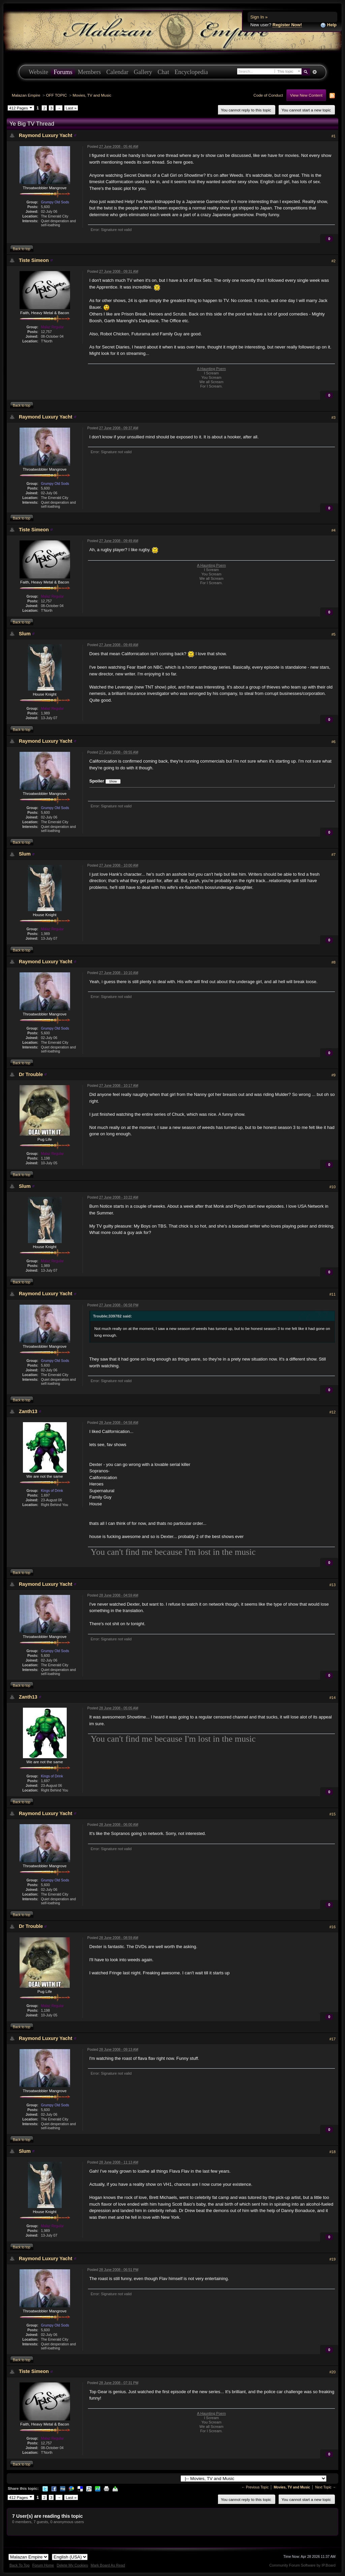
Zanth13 (28, 1411)
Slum (25, 633)
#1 (334, 136)
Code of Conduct (268, 95)
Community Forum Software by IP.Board (302, 2565)
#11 (333, 1294)
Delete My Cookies (72, 2565)
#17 (333, 2039)
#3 (334, 417)
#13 (333, 1585)
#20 (333, 2372)
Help (328, 25)
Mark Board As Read (108, 2565)
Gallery (143, 72)
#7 (334, 854)
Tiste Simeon (34, 260)
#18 (333, 2152)
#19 (333, 2259)
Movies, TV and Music (92, 95)
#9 (334, 1075)
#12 (333, 1412)
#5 (334, 634)
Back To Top (19, 2565)
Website (38, 72)
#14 (333, 1698)
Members (89, 72)
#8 (334, 962)
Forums (63, 72)
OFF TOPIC (56, 95)
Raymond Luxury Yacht (45, 135)
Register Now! (287, 24)
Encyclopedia (191, 72)
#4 (334, 530)
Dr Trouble (31, 1074)
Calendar (117, 72)
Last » (71, 108)
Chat (163, 72)
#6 (334, 742)
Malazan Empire (26, 95)
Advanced (314, 72)
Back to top (21, 249)
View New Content (306, 95)
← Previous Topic (255, 2487)
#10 (333, 1187)
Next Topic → (325, 2487)
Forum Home (43, 2565)
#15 (333, 1814)
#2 (334, 261)
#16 (333, 1927)
